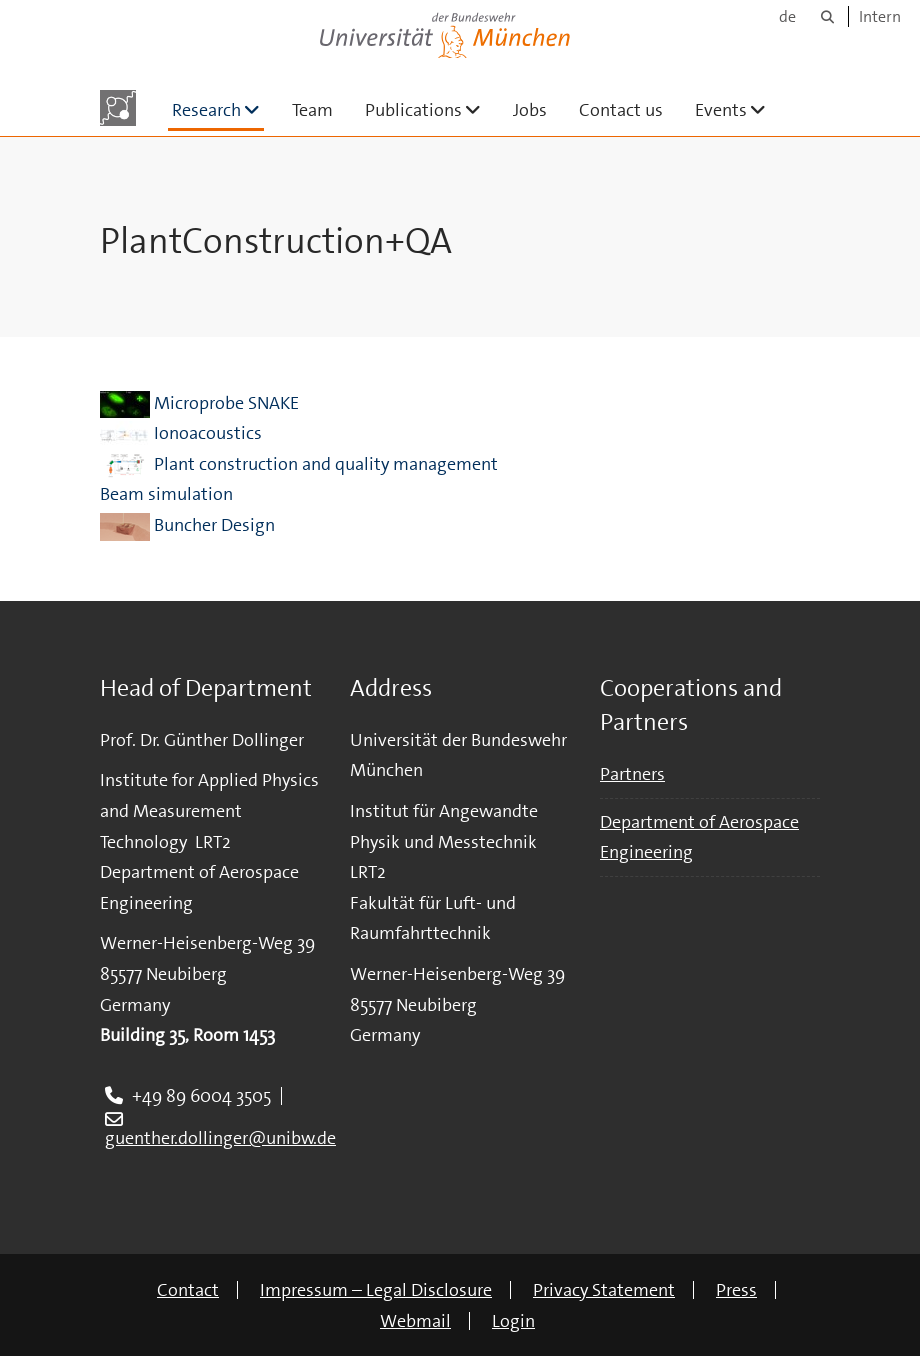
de (787, 16)
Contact (188, 1290)
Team (312, 110)
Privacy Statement (604, 1290)
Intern (880, 16)
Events (738, 109)
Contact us (621, 110)
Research (218, 109)
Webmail (415, 1321)
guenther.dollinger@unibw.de (220, 1138)
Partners (632, 774)
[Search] (827, 16)
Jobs (530, 110)
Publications (431, 109)
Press (736, 1290)
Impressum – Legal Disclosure (376, 1290)
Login (513, 1321)
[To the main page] (118, 108)
